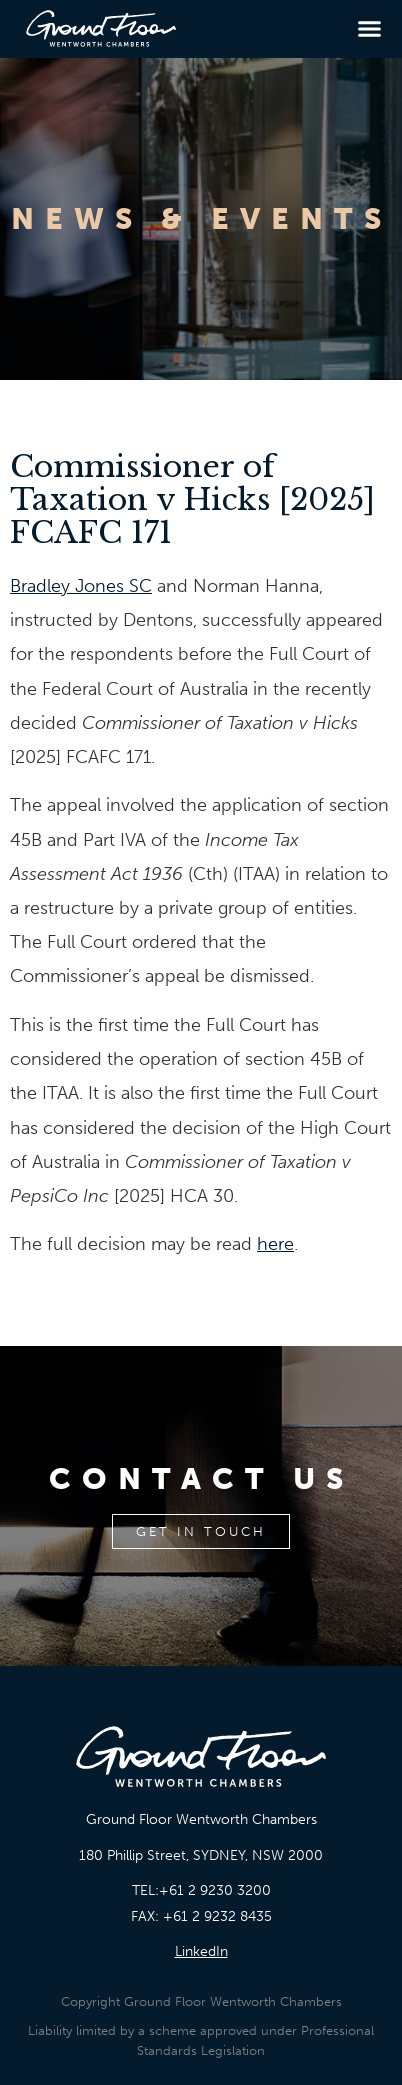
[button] (369, 29)
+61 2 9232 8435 (217, 1916)
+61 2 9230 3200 (215, 1890)
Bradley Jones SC (81, 586)
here (275, 1244)
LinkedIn (201, 1951)
